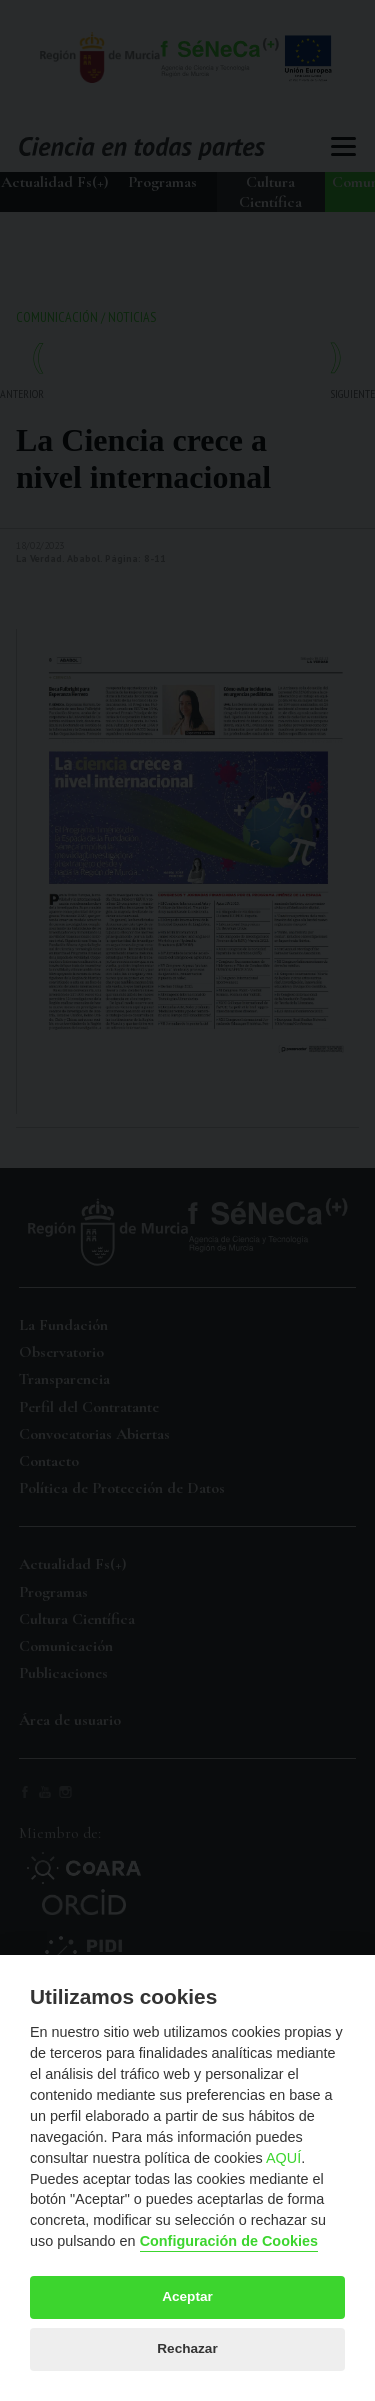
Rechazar (187, 2348)
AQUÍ (283, 2158)
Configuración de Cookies (229, 2241)
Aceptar (187, 2296)
